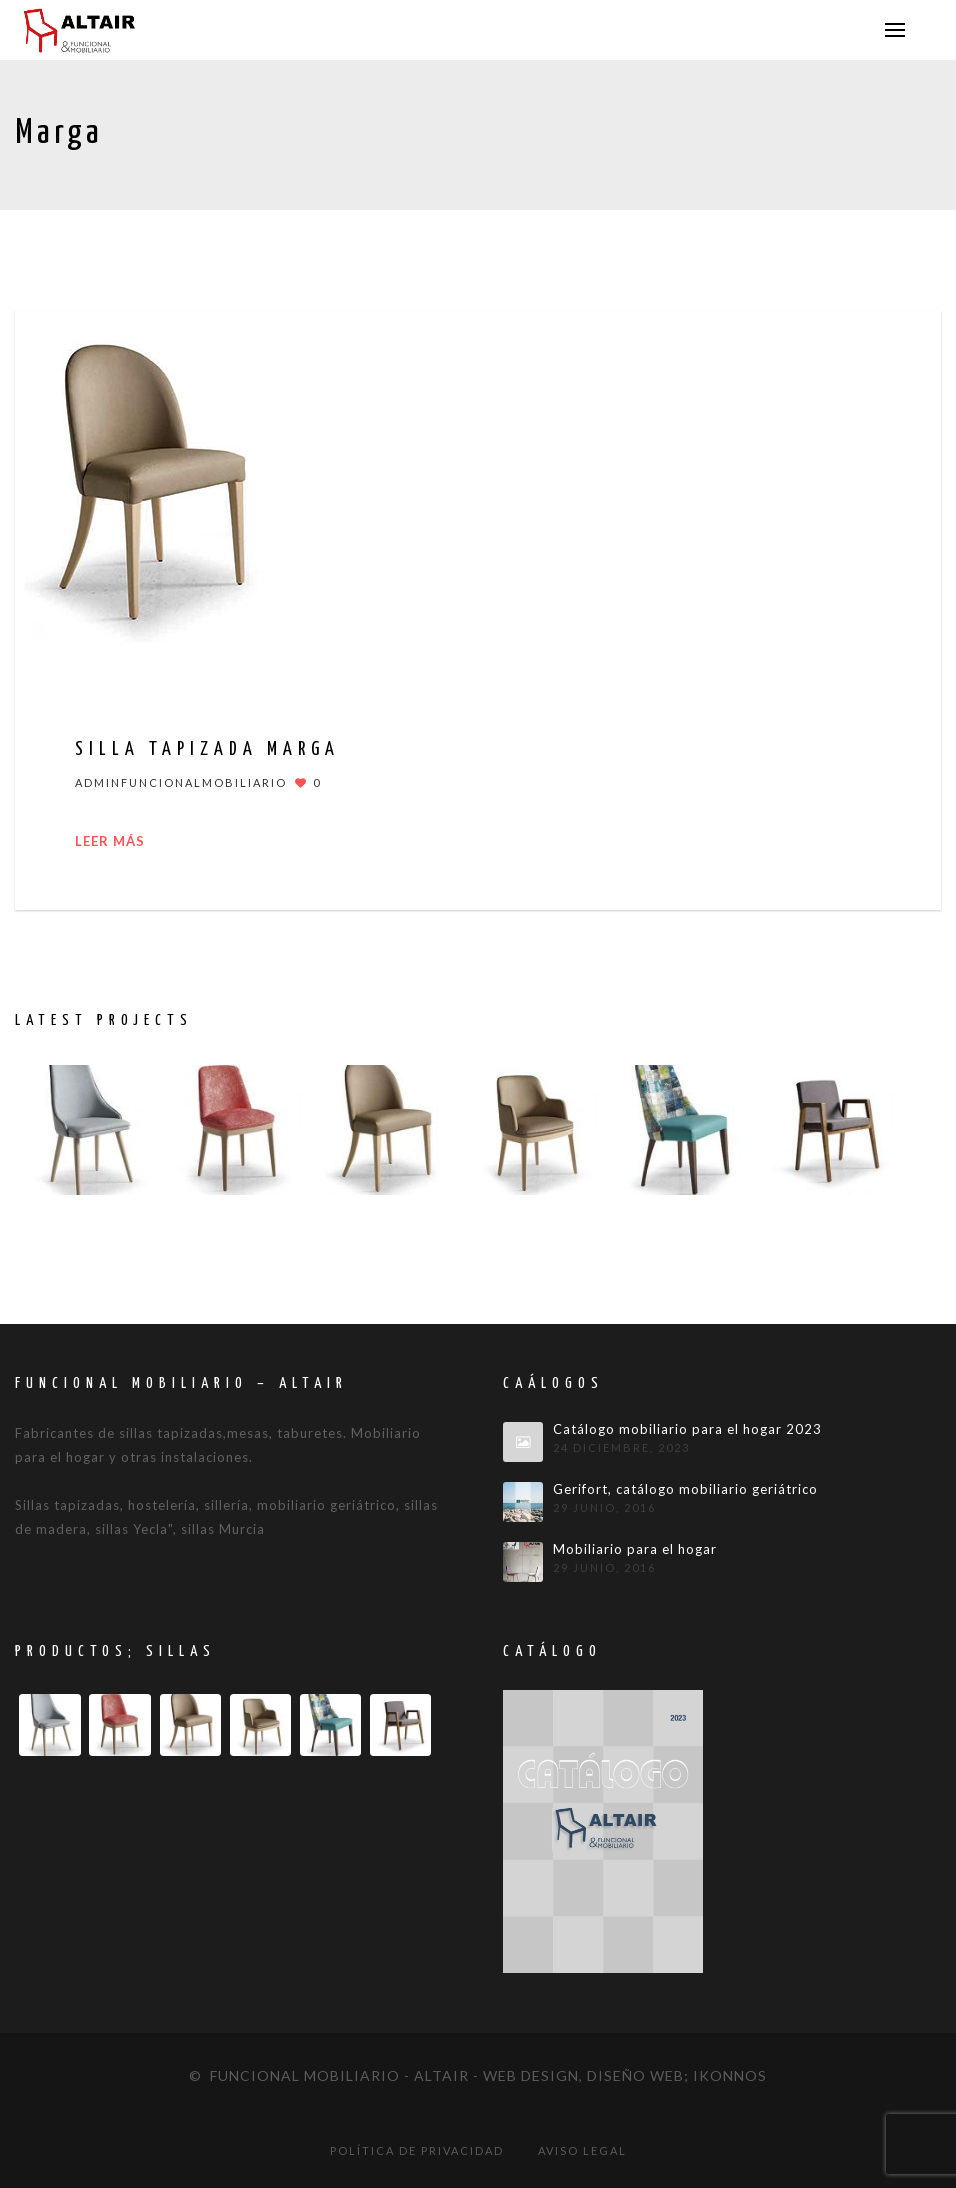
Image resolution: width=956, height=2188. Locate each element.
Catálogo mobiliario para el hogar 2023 (687, 1429)
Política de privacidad (417, 2150)
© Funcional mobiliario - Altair (329, 2075)
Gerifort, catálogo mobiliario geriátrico (685, 1489)
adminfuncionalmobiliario (181, 782)
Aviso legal (582, 2150)
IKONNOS (730, 2075)
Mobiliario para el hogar (635, 1549)
